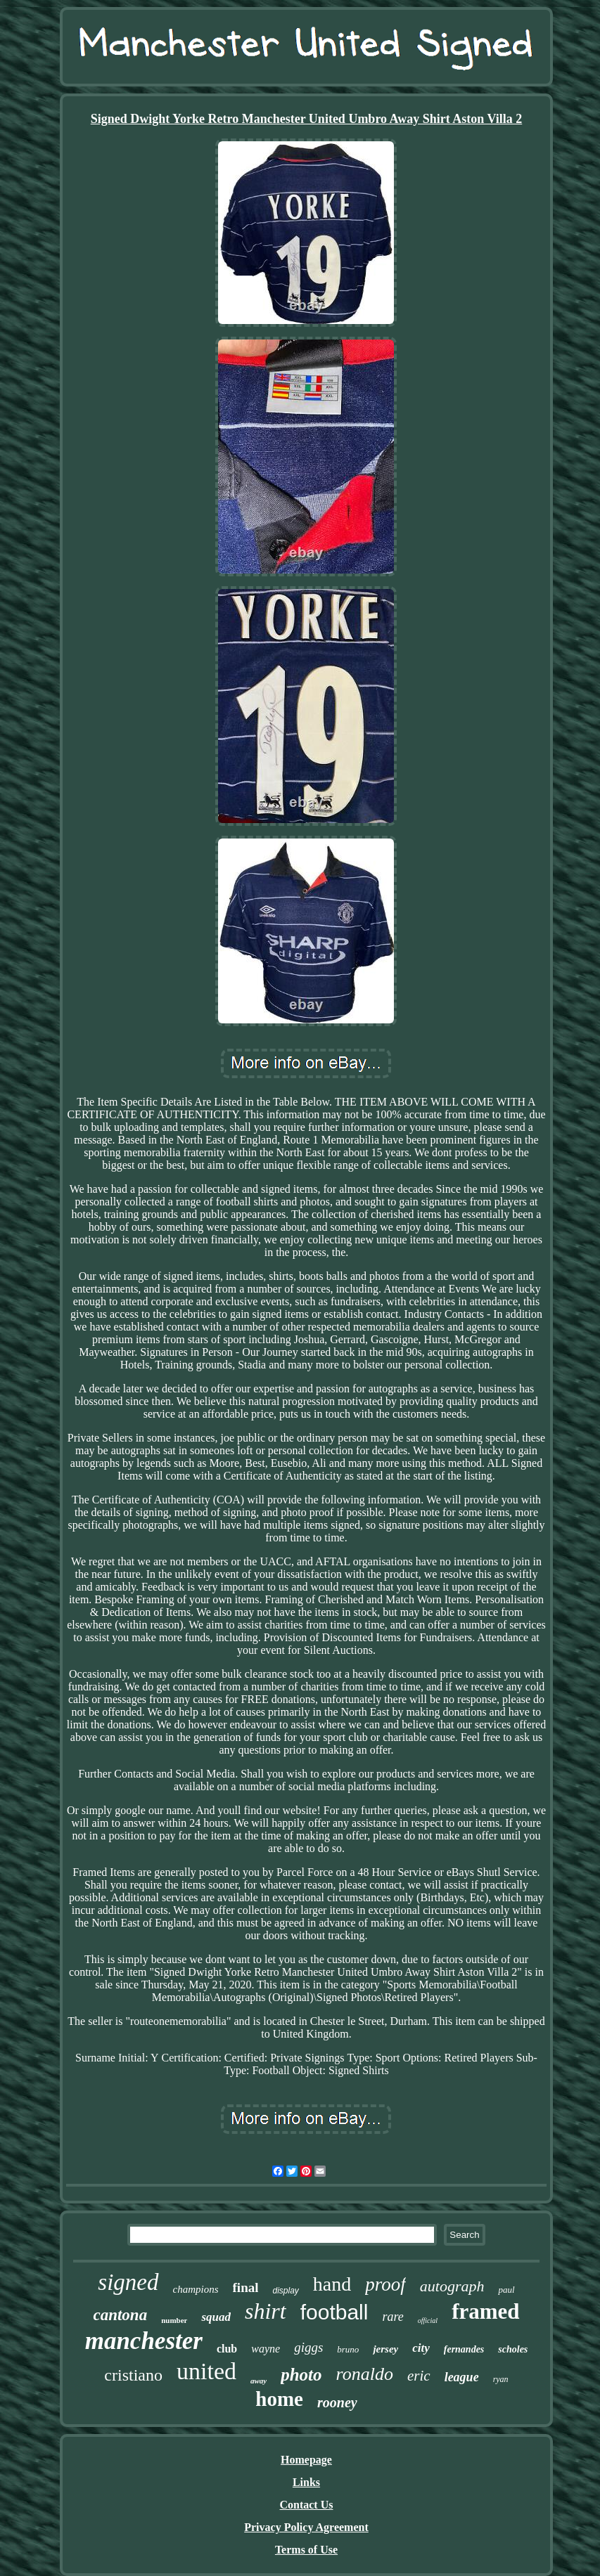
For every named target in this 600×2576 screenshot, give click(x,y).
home (279, 2399)
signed (128, 2282)
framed (485, 2311)
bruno (348, 2349)
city (421, 2348)
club (227, 2349)
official (428, 2320)
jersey (385, 2349)
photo (301, 2374)
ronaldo (364, 2374)
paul (506, 2289)
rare (392, 2317)
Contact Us (306, 2505)
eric (418, 2375)
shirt (265, 2311)
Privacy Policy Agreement (306, 2527)
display (285, 2291)
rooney (337, 2402)
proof (385, 2284)
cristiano (133, 2375)
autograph (452, 2286)
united (206, 2371)
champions (196, 2289)
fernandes (464, 2349)
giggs (308, 2347)
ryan (501, 2379)
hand (332, 2284)
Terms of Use (306, 2550)
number (174, 2320)
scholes (513, 2349)
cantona (120, 2315)
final (246, 2287)
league (462, 2377)
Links (306, 2482)
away (258, 2380)
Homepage (306, 2460)
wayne (265, 2349)
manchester (144, 2341)
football (334, 2312)
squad (216, 2317)
